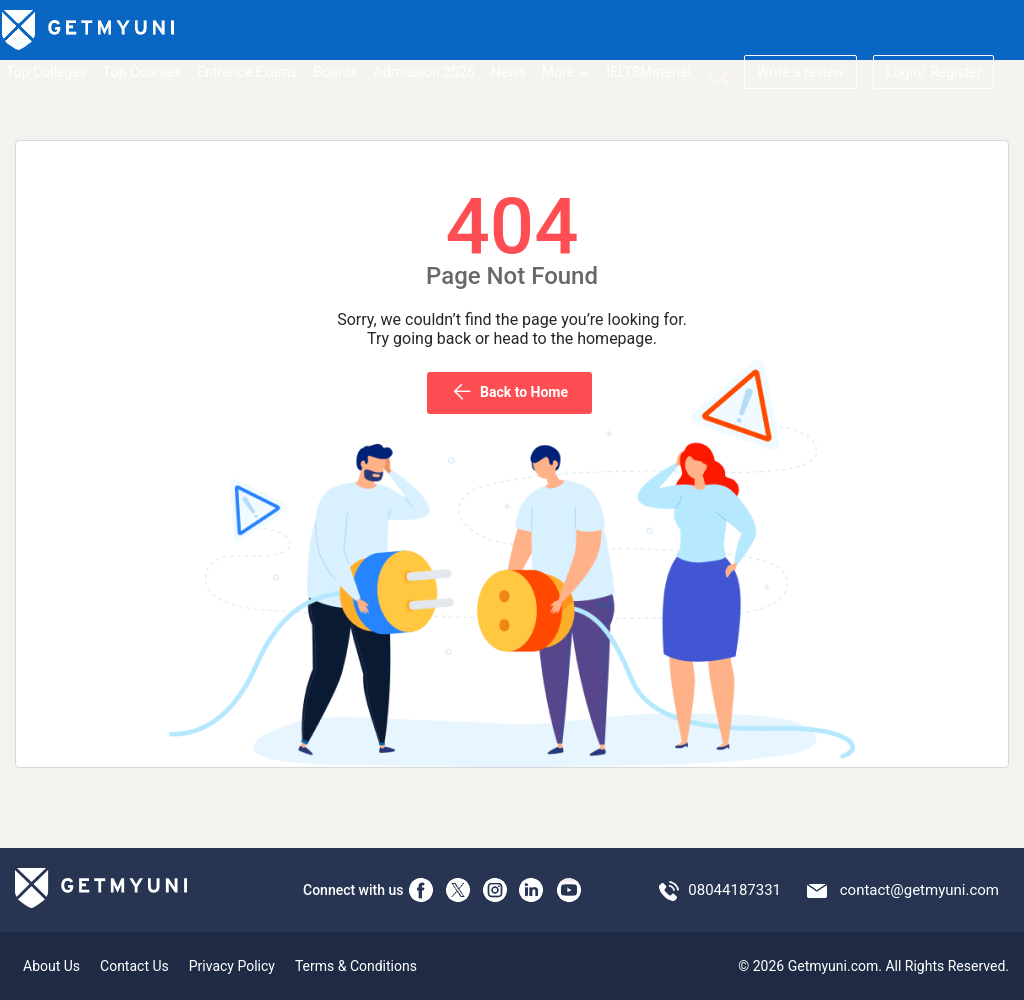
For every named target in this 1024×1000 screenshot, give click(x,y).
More (566, 72)
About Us (51, 966)
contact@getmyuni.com (919, 890)
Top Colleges (46, 72)
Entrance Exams (247, 72)
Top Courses (142, 72)
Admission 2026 (424, 72)
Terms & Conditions (356, 966)
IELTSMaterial (648, 72)
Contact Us (134, 966)
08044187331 (734, 890)
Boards (336, 72)
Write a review (800, 72)
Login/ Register (933, 72)
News (508, 72)
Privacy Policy (232, 966)
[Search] (717, 73)
